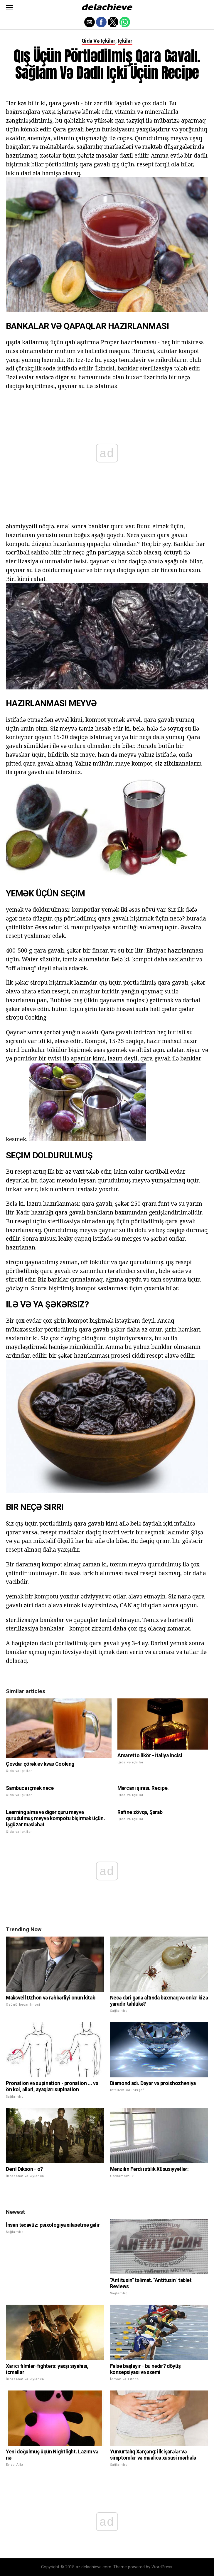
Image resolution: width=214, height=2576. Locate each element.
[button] (9, 7)
